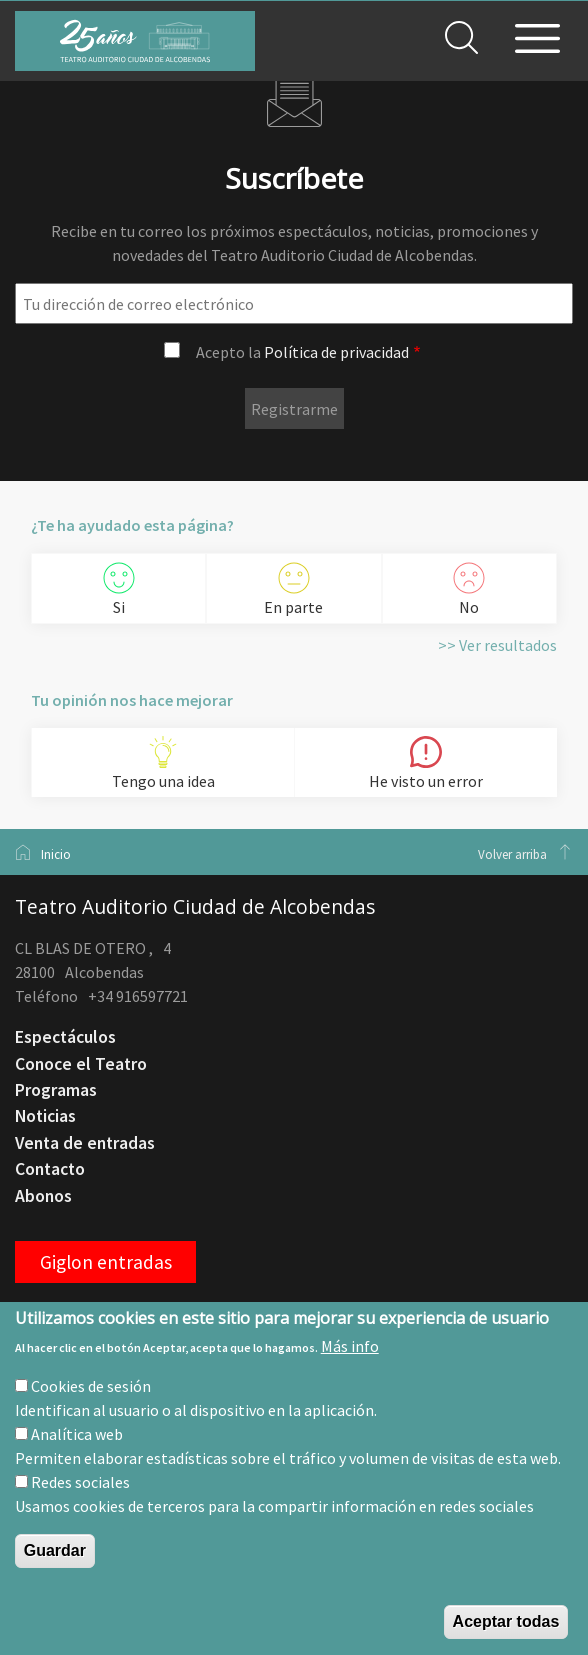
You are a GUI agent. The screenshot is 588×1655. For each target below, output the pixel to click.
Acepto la (302, 352)
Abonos (43, 1196)
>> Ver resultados (497, 645)
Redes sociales (80, 1482)
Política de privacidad (336, 352)
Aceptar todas (506, 1621)
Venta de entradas (85, 1143)
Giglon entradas (106, 1262)
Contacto (50, 1169)
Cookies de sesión (91, 1386)
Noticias (45, 1116)
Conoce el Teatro (81, 1064)
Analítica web (77, 1434)
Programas (56, 1090)
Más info (350, 1346)
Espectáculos (65, 1037)
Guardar (55, 1550)
